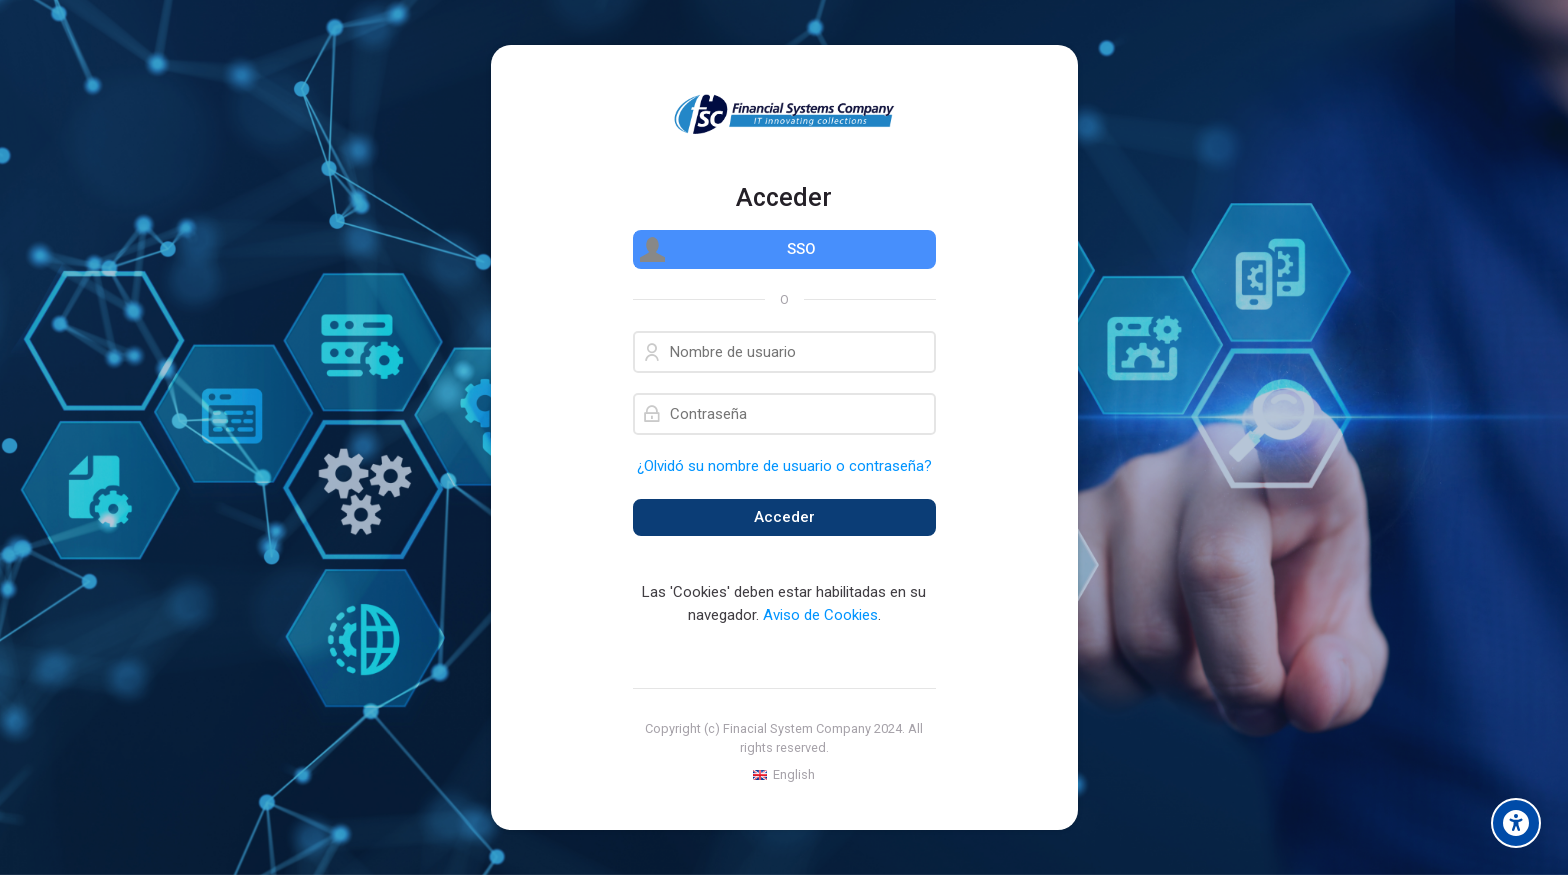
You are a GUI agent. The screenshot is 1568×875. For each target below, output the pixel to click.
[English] (784, 775)
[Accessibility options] (1516, 823)
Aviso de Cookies (820, 615)
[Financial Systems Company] (784, 114)
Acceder (784, 517)
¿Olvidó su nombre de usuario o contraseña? (784, 466)
